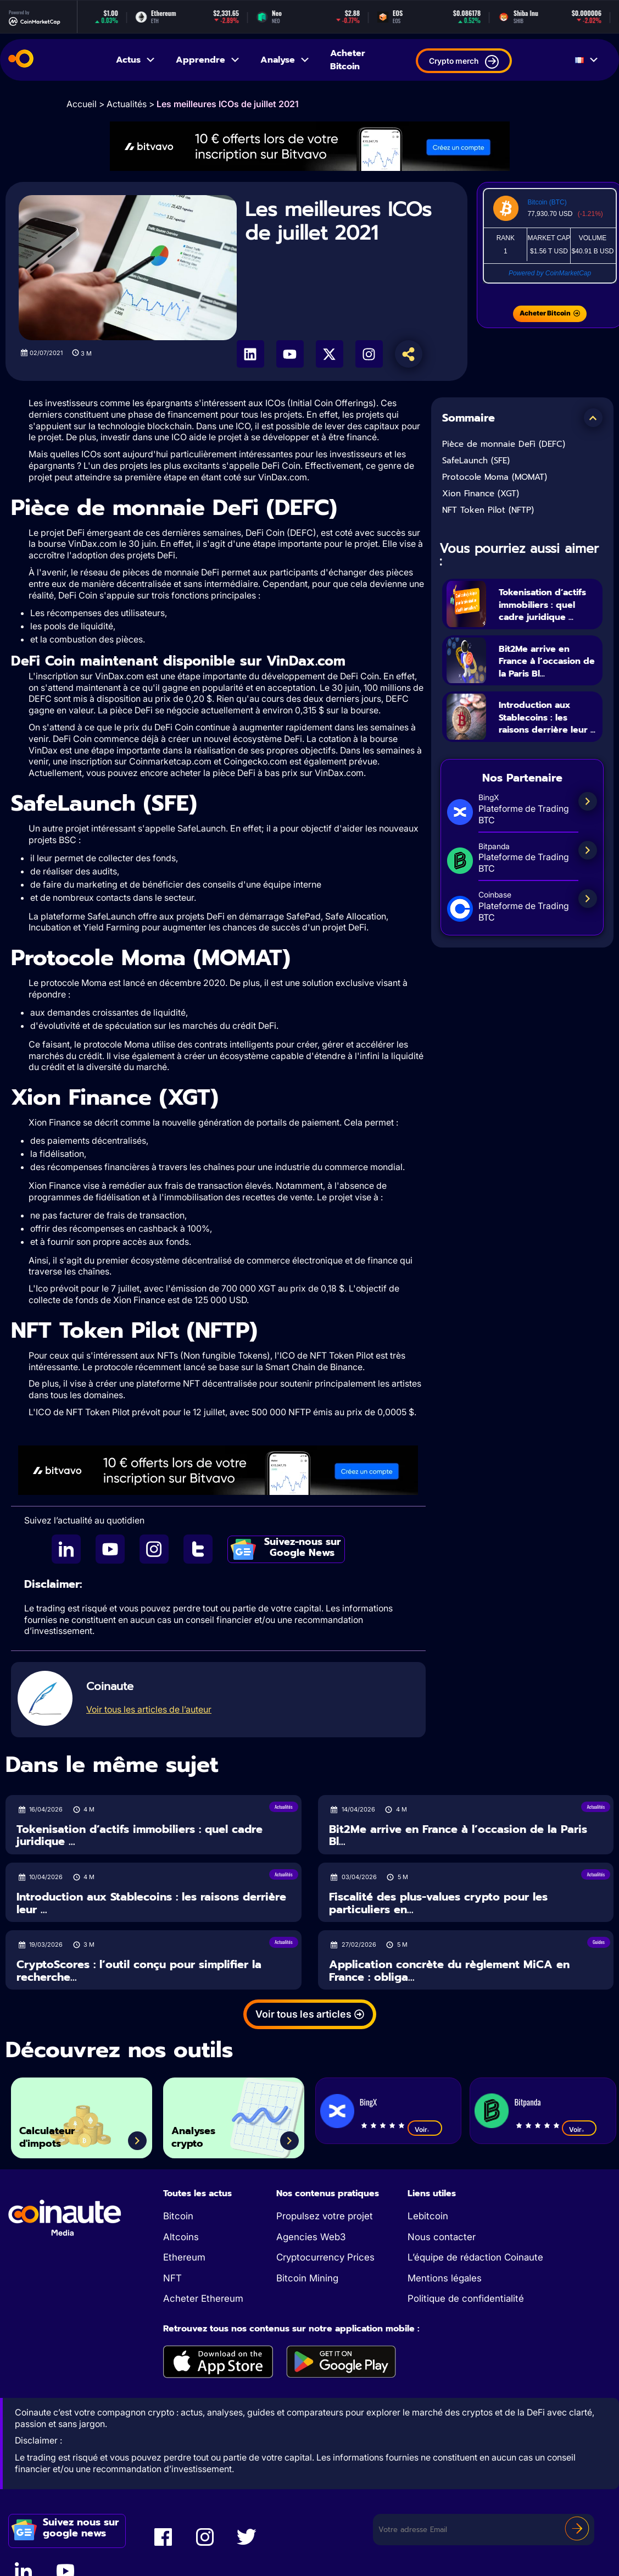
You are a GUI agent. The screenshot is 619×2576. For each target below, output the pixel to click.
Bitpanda (527, 2102)
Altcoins (181, 2236)
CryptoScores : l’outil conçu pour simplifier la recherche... (138, 1970)
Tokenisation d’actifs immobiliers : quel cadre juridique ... (546, 610)
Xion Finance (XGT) (480, 493)
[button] (593, 417)
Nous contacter (442, 2236)
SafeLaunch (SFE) (476, 461)
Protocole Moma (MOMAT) (494, 477)
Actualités (127, 103)
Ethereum (184, 2257)
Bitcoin (178, 2216)
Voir (425, 2129)
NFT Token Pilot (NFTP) (488, 510)
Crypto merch (464, 62)
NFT (172, 2278)
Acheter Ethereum (203, 2298)
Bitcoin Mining (307, 2278)
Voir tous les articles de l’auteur (148, 1709)
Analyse (285, 60)
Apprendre (208, 60)
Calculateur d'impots (57, 2132)
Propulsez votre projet (324, 2216)
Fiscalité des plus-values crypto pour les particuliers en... (438, 1903)
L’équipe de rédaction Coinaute (475, 2257)
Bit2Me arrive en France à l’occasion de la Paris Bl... (543, 679)
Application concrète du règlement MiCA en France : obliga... (449, 1970)
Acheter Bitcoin (347, 60)
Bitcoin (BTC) (546, 202)
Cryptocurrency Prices (325, 2257)
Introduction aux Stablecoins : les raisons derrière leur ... (544, 748)
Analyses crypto (202, 2132)
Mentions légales (445, 2278)
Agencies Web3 (310, 2236)
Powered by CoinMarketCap (550, 273)
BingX (368, 2102)
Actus (136, 60)
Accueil (81, 103)
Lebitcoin (428, 2216)
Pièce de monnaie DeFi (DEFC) (503, 444)
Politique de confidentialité (466, 2298)
